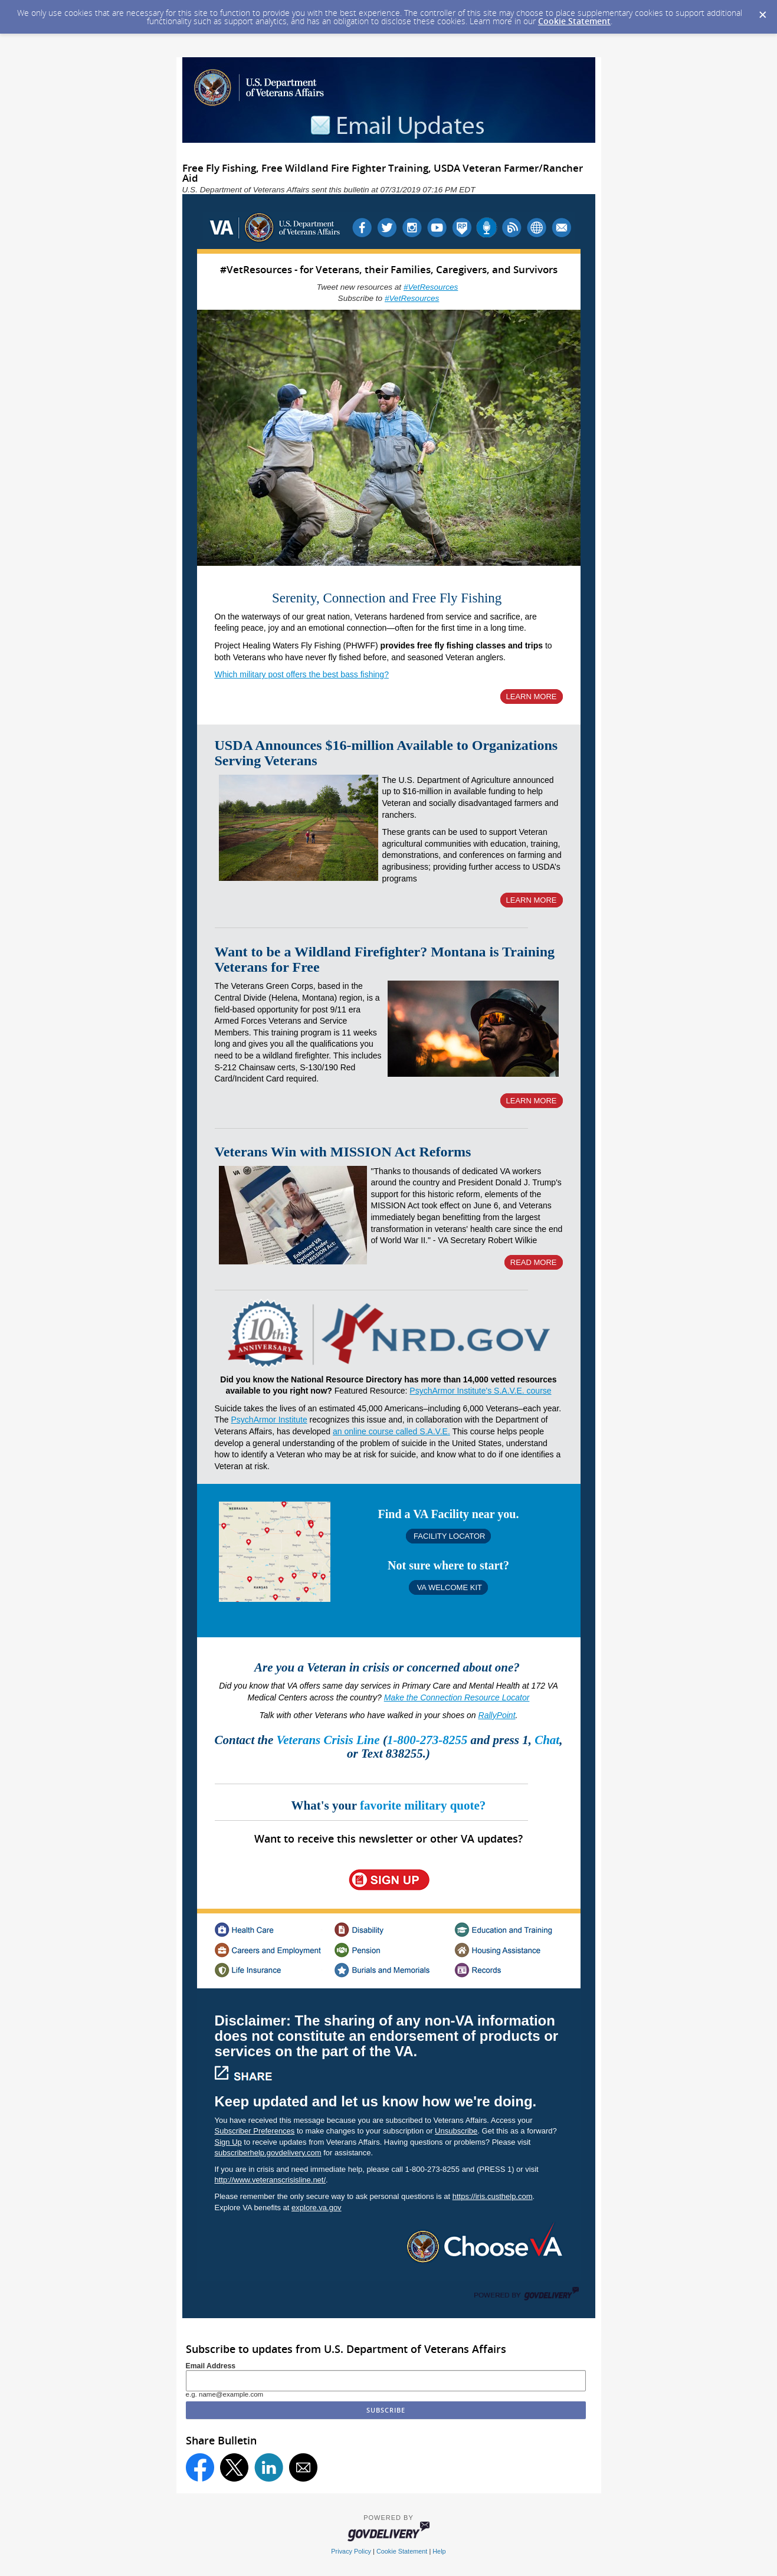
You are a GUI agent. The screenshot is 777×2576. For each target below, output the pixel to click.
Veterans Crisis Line (328, 1740)
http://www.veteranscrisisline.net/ (270, 2179)
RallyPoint (497, 1715)
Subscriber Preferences (255, 2130)
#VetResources (431, 287)
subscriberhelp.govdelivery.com (268, 2152)
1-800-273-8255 (429, 1740)
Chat (547, 1740)
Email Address (211, 2366)
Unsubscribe (456, 2130)
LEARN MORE (531, 696)
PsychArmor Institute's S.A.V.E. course (480, 1390)
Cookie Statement (574, 21)
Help (438, 2551)
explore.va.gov (316, 2207)
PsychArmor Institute (269, 1419)
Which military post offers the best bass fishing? (302, 674)
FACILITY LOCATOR (449, 1536)
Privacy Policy (351, 2551)
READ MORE (533, 1262)
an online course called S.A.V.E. (391, 1431)
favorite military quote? (423, 1805)
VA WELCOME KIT (448, 1587)
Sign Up (228, 2142)
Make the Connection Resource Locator (457, 1697)
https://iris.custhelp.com (493, 2196)
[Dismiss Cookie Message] (762, 11)
